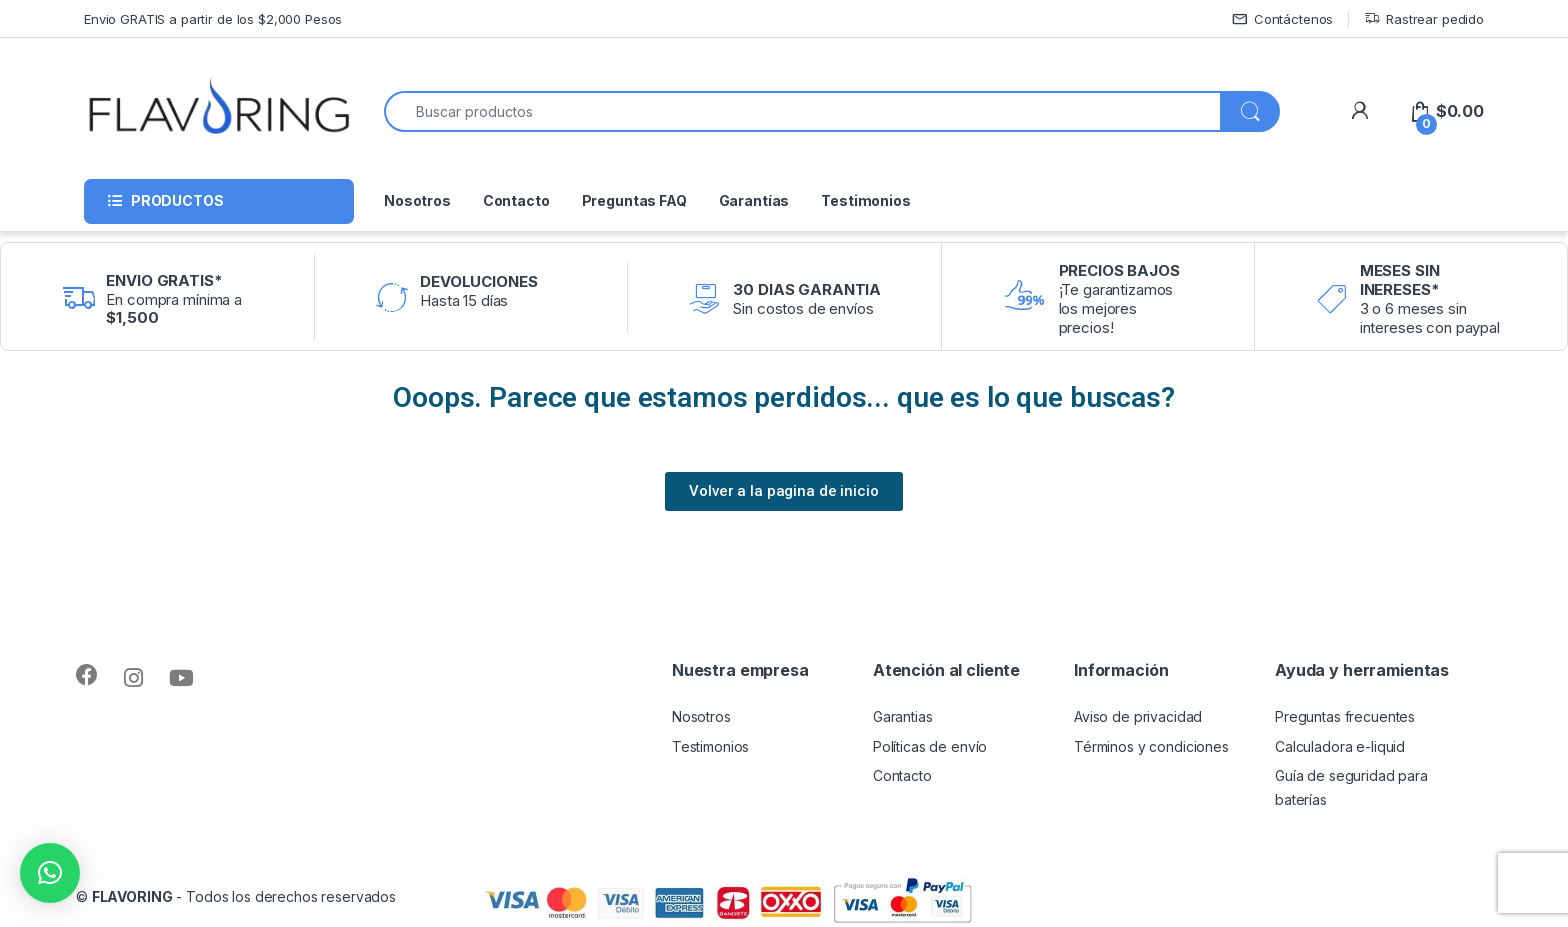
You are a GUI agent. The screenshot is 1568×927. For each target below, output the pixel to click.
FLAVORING (132, 896)
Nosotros (417, 200)
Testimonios (865, 200)
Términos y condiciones (1151, 746)
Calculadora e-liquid (1340, 746)
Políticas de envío (930, 746)
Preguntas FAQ (634, 200)
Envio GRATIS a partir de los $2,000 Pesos (213, 19)
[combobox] (802, 111)
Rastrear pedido (1424, 19)
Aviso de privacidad (1138, 716)
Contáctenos (1282, 19)
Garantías (754, 200)
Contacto (516, 200)
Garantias (903, 716)
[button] (50, 873)
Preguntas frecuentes (1345, 716)
